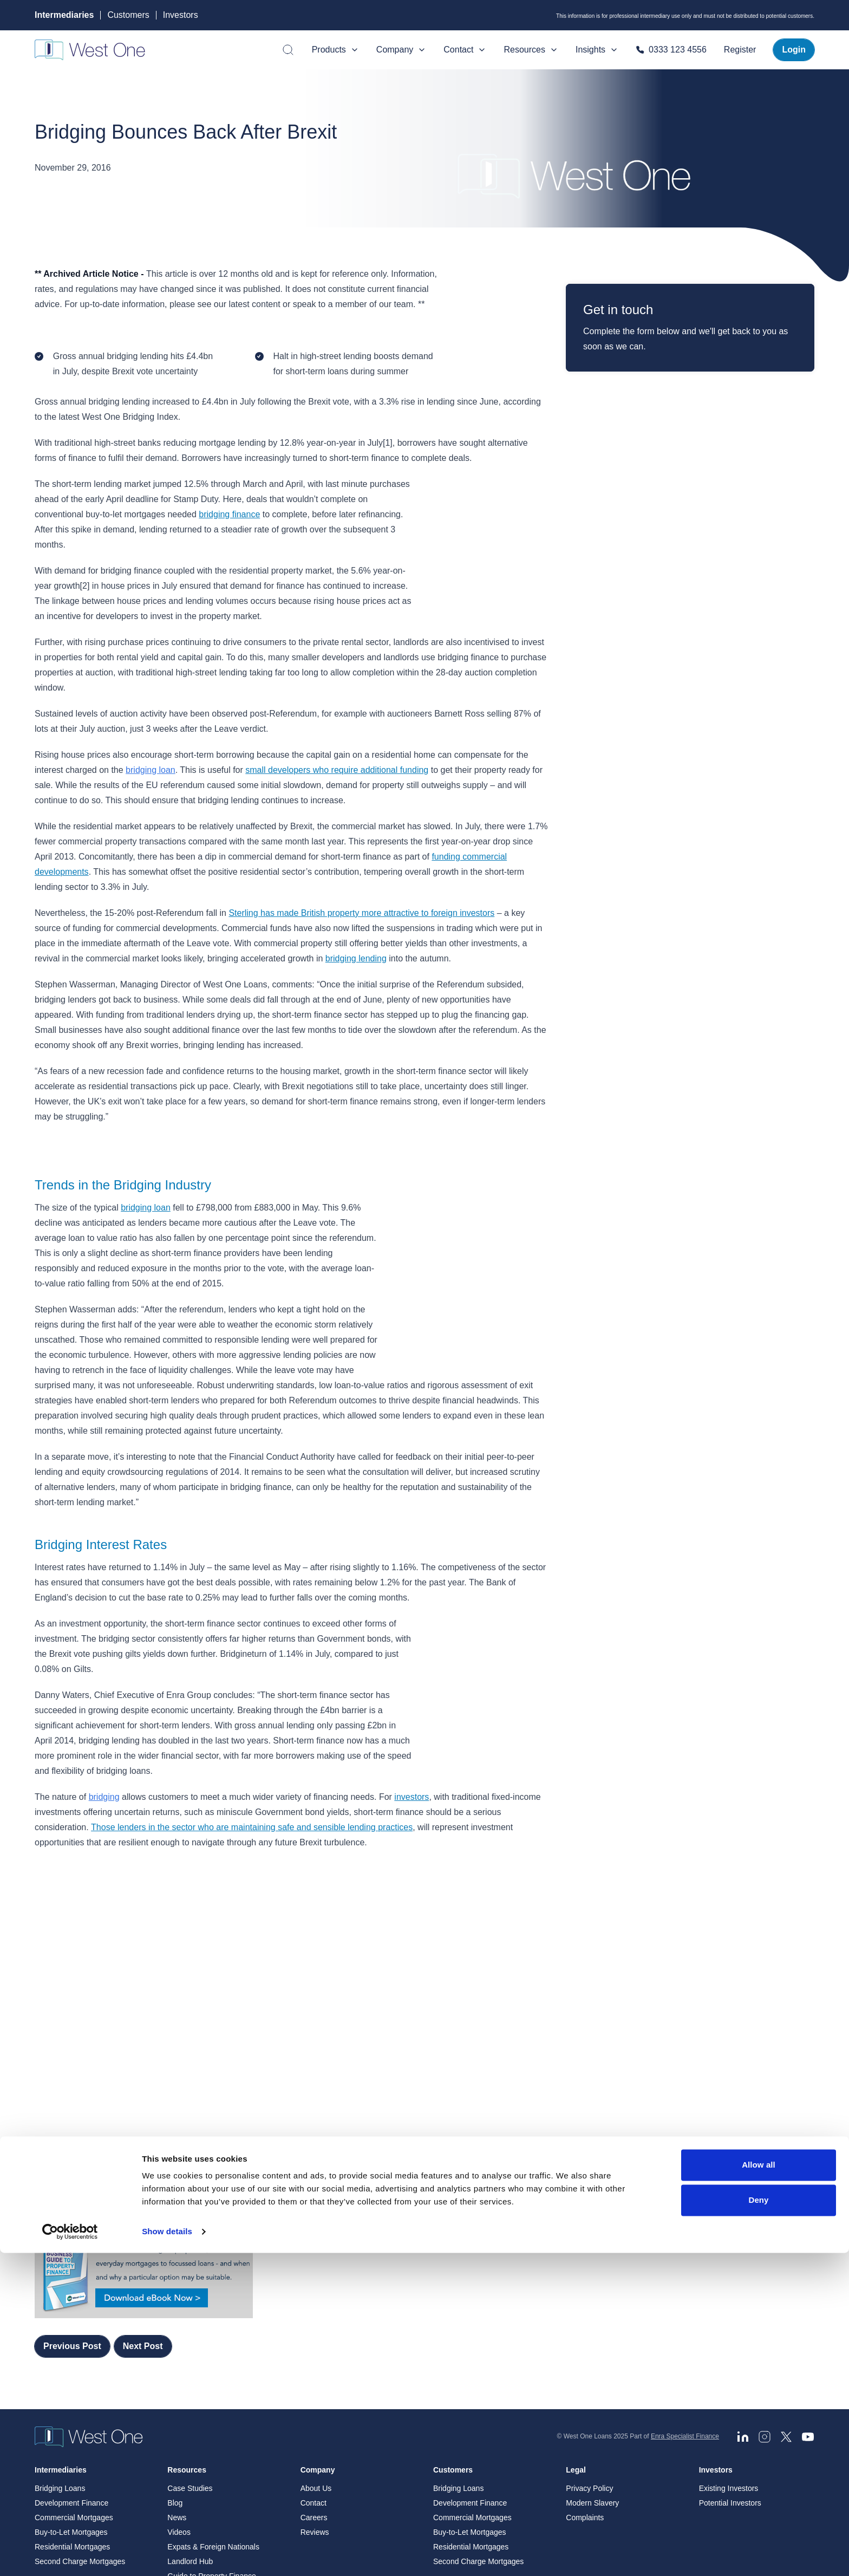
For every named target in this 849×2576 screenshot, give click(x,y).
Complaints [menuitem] (585, 2357)
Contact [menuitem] (313, 2342)
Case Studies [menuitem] (189, 2328)
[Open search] (288, 49)
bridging (104, 1751)
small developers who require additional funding (336, 754)
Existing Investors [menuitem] (729, 2328)
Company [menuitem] (318, 2309)
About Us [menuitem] (316, 2328)
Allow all (758, 2488)
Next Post (143, 2185)
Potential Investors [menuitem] (730, 2342)
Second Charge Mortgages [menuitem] (80, 2401)
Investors (180, 15)
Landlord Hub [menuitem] (190, 2401)
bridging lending (356, 943)
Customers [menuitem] (453, 2309)
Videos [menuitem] (179, 2371)
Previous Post (72, 2185)
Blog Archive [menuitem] (188, 2445)
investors (411, 1751)
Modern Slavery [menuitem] (592, 2342)
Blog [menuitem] (174, 2342)
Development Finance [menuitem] (71, 2342)
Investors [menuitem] (716, 2309)
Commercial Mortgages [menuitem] (74, 2357)
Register (740, 49)
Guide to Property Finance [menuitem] (211, 2415)
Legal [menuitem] (576, 2309)
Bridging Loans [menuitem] (60, 2328)
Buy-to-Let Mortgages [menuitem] (71, 2371)
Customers (128, 15)
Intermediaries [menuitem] (61, 2309)
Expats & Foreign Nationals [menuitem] (213, 2386)
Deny (758, 2523)
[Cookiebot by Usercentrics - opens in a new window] (70, 2555)
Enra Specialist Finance (685, 2276)
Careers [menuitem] (314, 2357)
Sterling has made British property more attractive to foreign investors (361, 897)
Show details (167, 2554)
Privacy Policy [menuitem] (589, 2328)
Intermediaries (64, 15)
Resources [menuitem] (186, 2309)
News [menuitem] (176, 2357)
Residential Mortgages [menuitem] (72, 2386)
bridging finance (229, 514)
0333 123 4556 (671, 49)
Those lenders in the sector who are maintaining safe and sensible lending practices (252, 1781)
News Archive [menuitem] (190, 2430)
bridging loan (150, 754)
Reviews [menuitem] (315, 2371)
